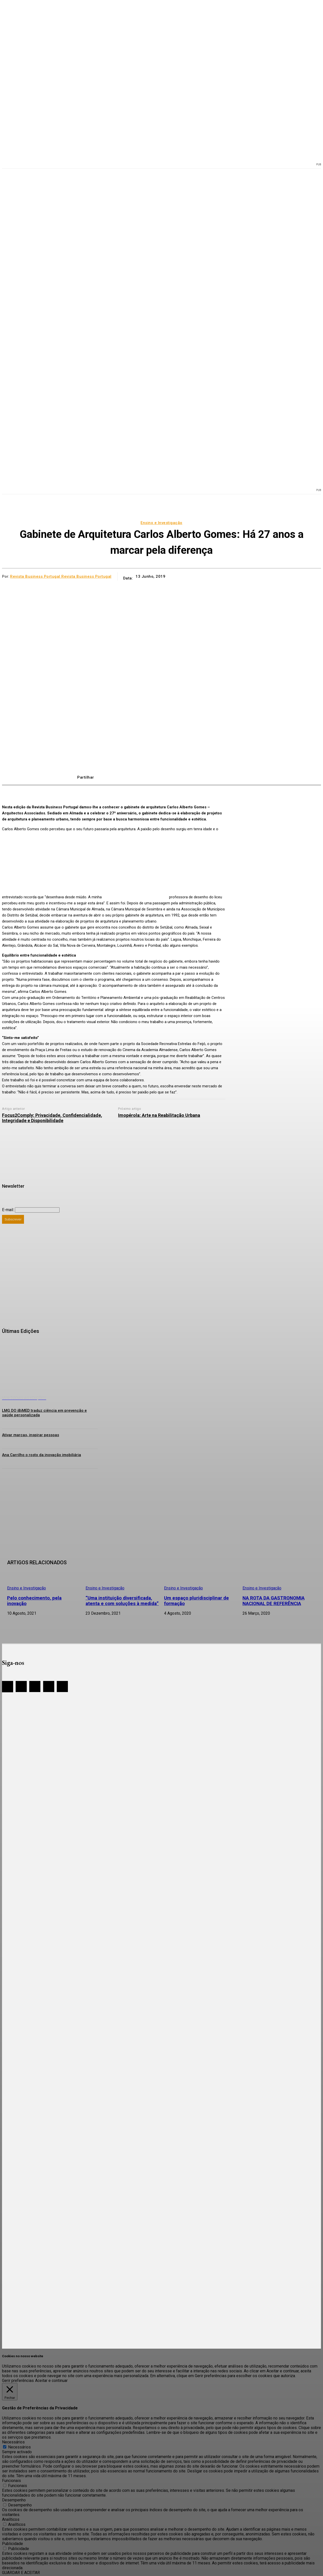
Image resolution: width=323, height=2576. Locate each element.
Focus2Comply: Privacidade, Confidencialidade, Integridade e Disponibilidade (52, 1118)
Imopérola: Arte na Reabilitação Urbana (159, 1115)
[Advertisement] (50, 1513)
